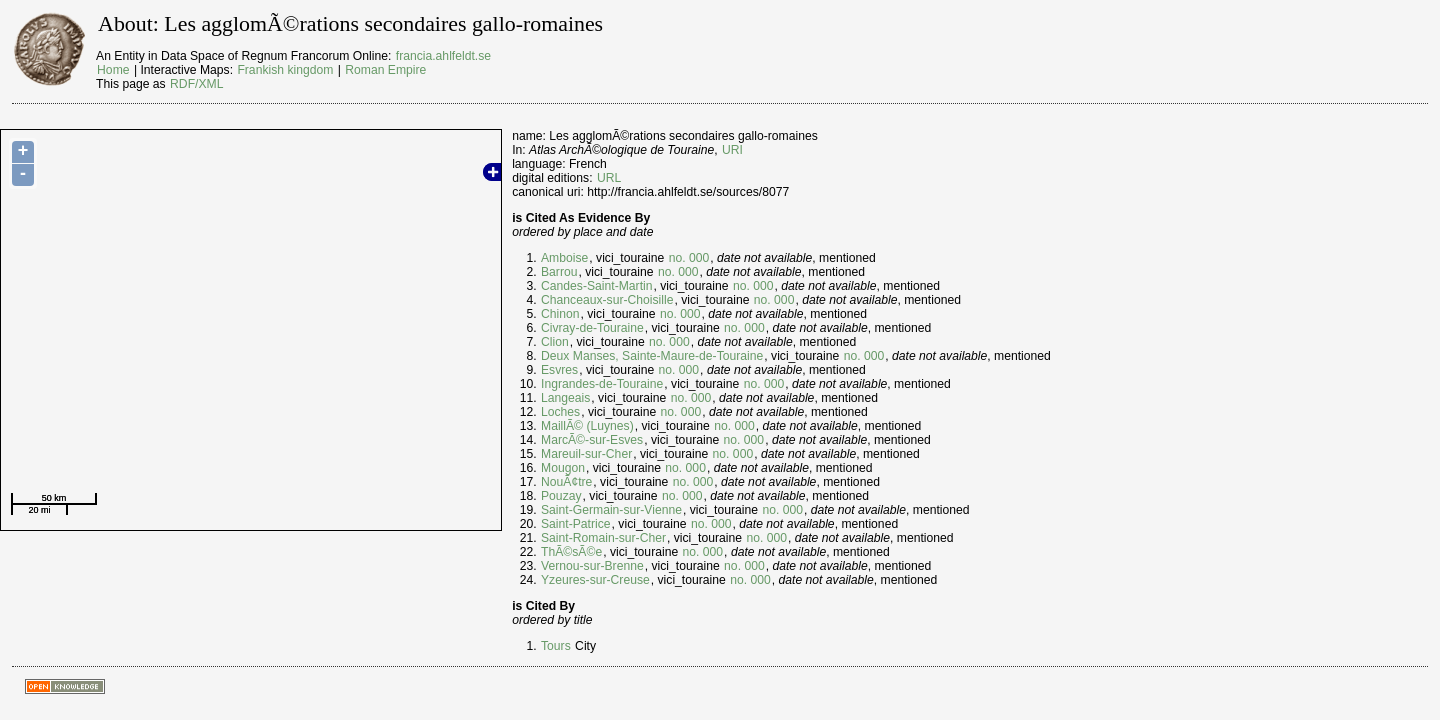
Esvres (559, 370)
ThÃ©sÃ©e (571, 552)
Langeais (565, 398)
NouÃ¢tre (566, 482)
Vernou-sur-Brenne (592, 566)
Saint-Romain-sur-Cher (603, 538)
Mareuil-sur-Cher (586, 454)
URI (732, 150)
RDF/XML (196, 84)
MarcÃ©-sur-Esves (592, 440)
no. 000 (689, 258)
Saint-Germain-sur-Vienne (611, 510)
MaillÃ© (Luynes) (587, 426)
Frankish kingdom (285, 70)
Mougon (563, 468)
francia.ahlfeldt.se (443, 56)
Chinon (560, 314)
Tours (556, 646)
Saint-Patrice (576, 524)
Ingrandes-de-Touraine (602, 384)
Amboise (564, 258)
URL (609, 178)
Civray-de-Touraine (592, 328)
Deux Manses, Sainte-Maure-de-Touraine (652, 356)
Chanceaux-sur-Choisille (607, 300)
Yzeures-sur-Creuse (595, 580)
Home (113, 70)
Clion (555, 342)
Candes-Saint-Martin (596, 286)
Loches (560, 412)
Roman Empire (385, 70)
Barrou (559, 272)
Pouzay (561, 496)
